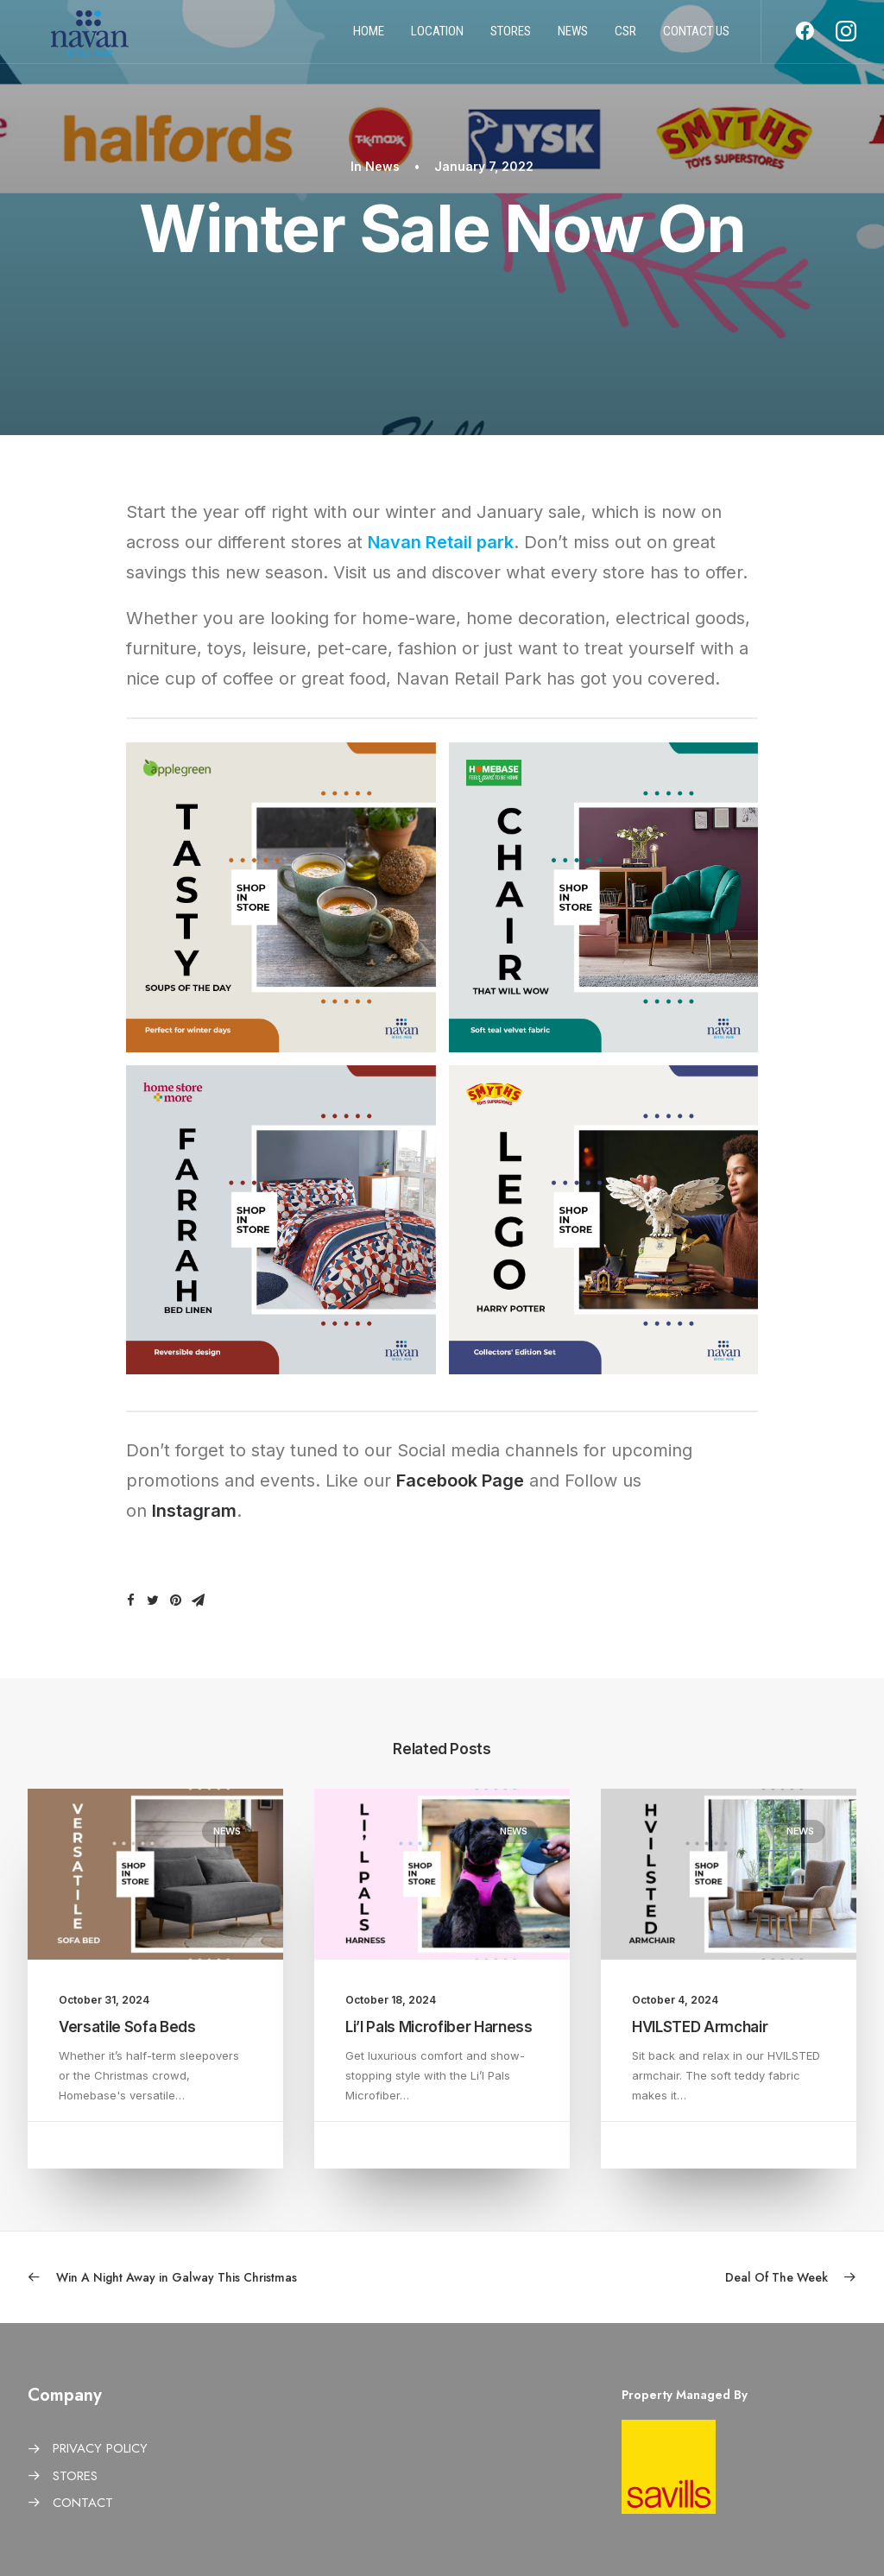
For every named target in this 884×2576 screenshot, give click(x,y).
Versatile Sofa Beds (127, 2027)
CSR (625, 37)
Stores (510, 37)
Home (368, 37)
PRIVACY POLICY (100, 2448)
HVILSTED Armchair (699, 2027)
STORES (75, 2475)
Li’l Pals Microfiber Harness (438, 2027)
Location (437, 37)
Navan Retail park (441, 542)
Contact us (696, 37)
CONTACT (83, 2502)
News (573, 37)
